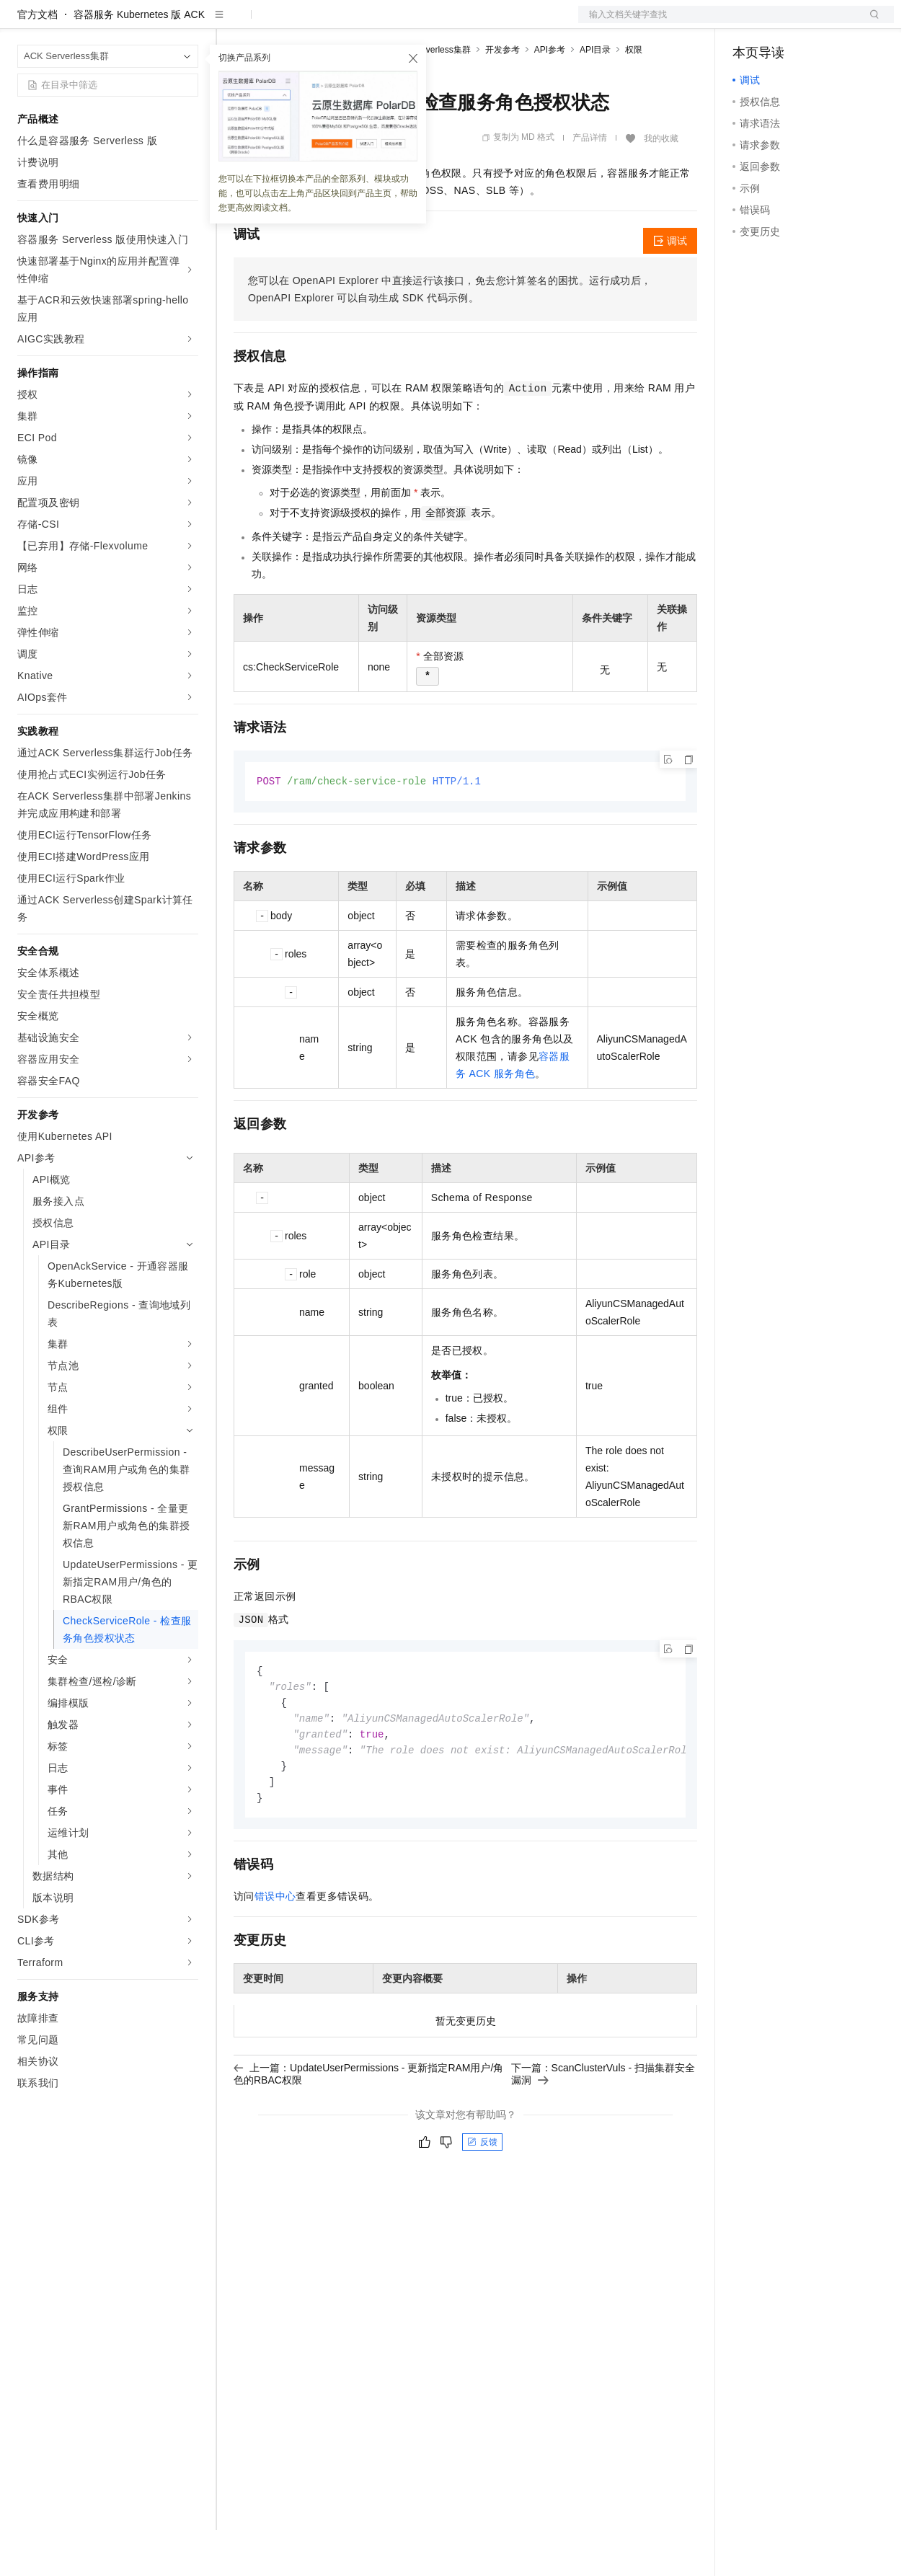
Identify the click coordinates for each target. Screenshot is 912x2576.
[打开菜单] (23, 23)
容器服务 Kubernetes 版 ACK (139, 60)
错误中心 (275, 1949)
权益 (277, 23)
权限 (633, 96)
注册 (817, 23)
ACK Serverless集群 (431, 96)
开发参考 (502, 96)
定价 (311, 23)
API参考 (549, 96)
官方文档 (37, 60)
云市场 (351, 23)
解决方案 (232, 23)
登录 (870, 23)
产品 (187, 23)
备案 (748, 23)
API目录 (595, 96)
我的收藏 (661, 185)
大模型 (148, 23)
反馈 (482, 2195)
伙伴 (391, 23)
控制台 (783, 23)
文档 (718, 23)
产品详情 (589, 184)
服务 (425, 23)
